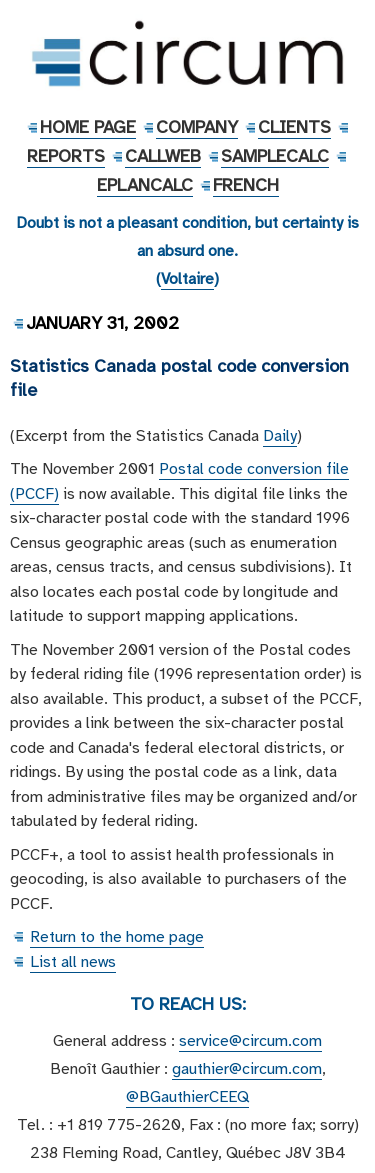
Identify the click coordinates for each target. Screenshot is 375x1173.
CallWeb (163, 156)
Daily (280, 436)
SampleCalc (275, 156)
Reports (66, 156)
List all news (73, 962)
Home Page (88, 127)
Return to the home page (117, 937)
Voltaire (187, 279)
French (246, 185)
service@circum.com (250, 1041)
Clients (294, 127)
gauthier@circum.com (247, 1069)
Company (197, 127)
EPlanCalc (145, 185)
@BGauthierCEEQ (187, 1097)
